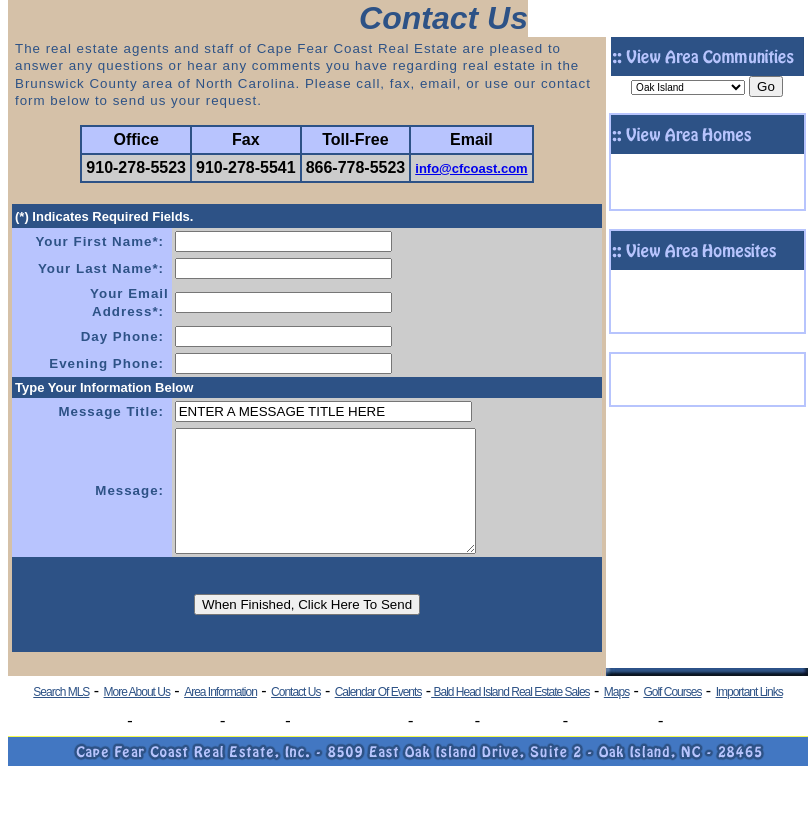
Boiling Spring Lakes (349, 746)
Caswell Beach (176, 746)
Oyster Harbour (613, 746)
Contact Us (295, 716)
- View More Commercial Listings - (707, 399)
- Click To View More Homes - (706, 203)
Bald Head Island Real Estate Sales (510, 716)
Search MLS (61, 716)
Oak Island (94, 746)
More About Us (137, 716)
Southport (255, 746)
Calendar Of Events (378, 716)
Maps (616, 716)
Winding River (521, 746)
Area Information (220, 716)
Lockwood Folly (708, 746)
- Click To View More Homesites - (707, 326)
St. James (443, 746)
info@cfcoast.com (471, 168)
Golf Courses (672, 716)
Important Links (749, 716)
